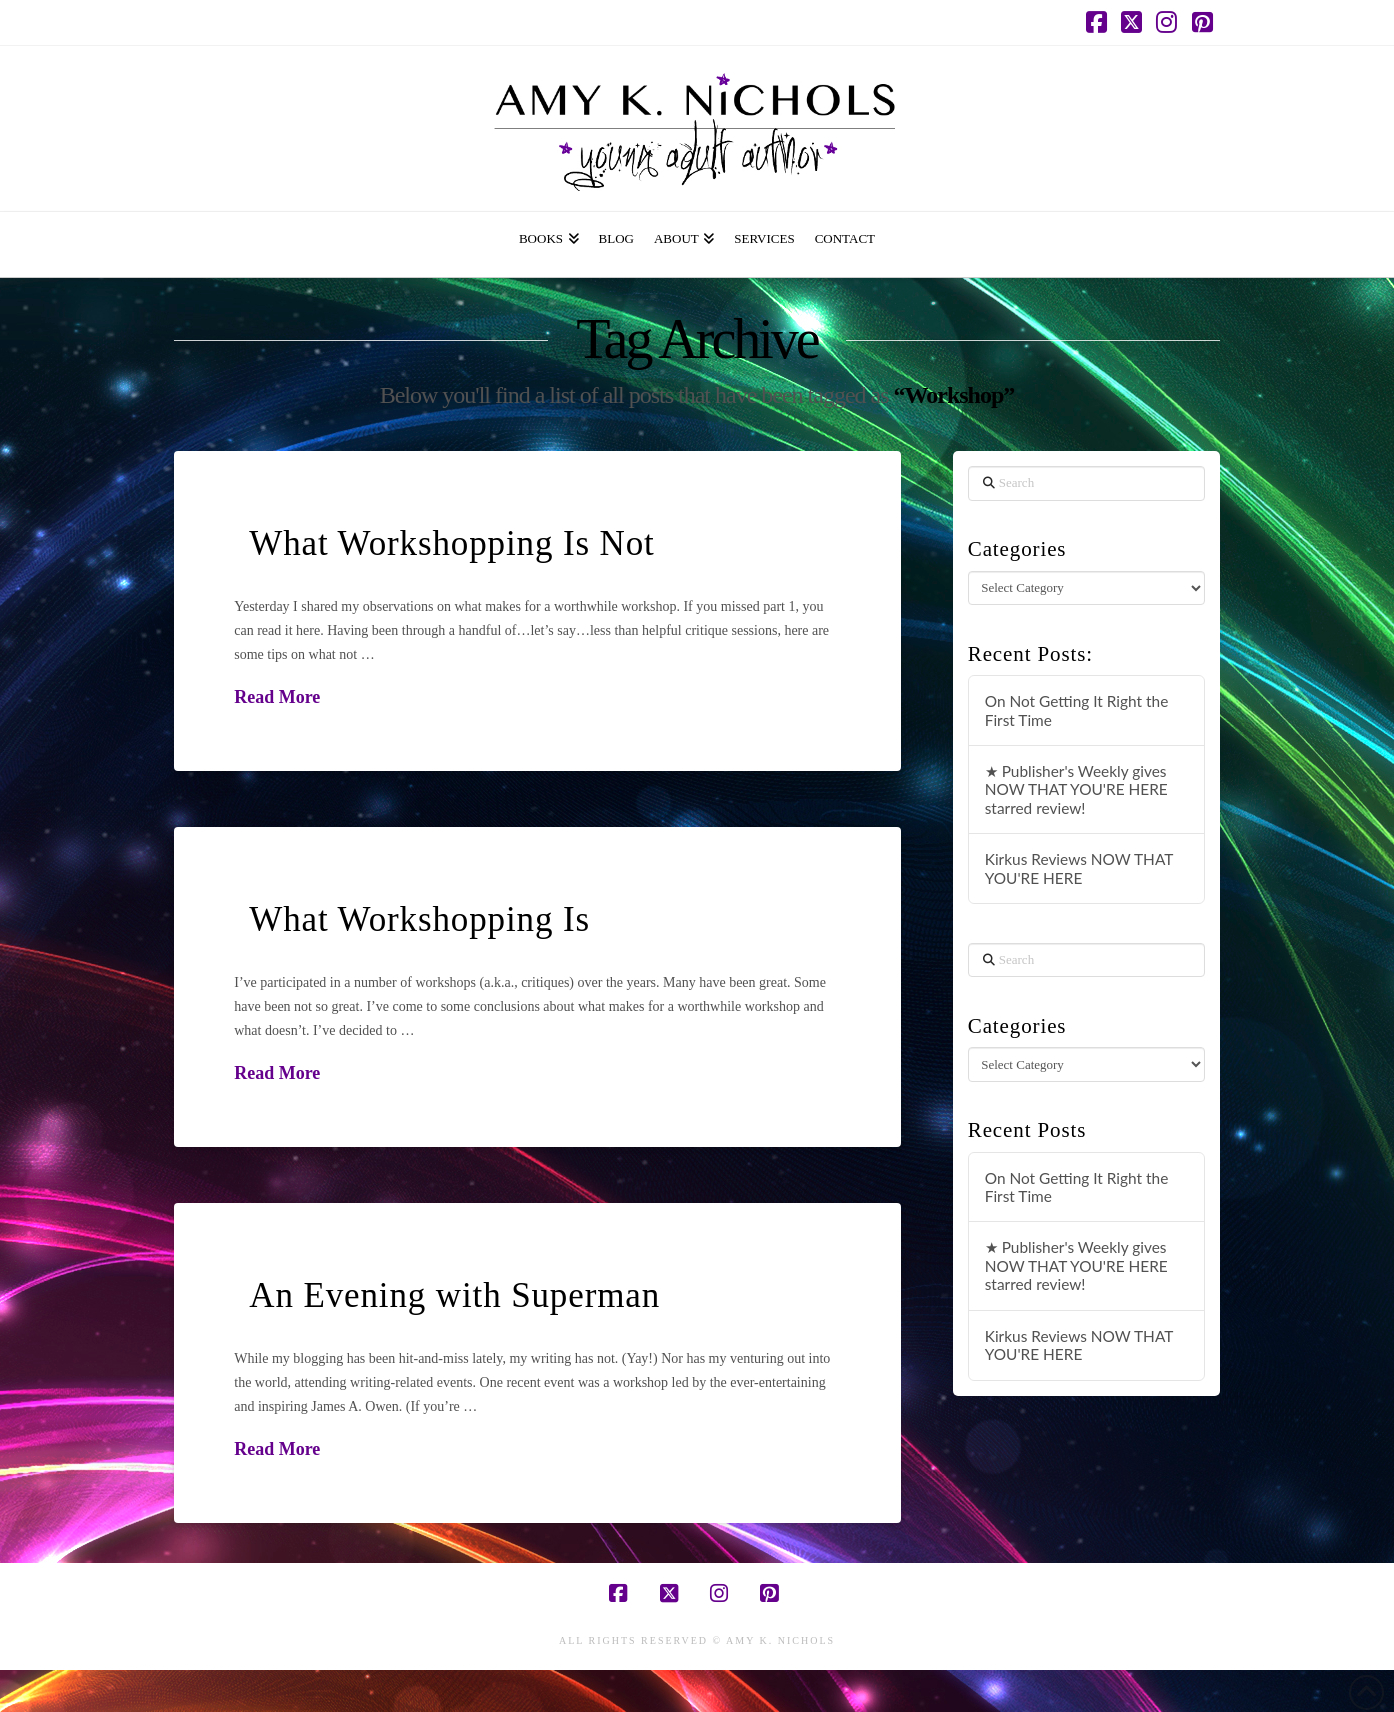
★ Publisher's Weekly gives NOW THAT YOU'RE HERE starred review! (1076, 789)
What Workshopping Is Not (451, 543)
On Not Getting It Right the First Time (1077, 710)
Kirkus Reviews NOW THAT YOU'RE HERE (1079, 868)
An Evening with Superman (454, 1295)
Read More (277, 697)
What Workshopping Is (419, 919)
